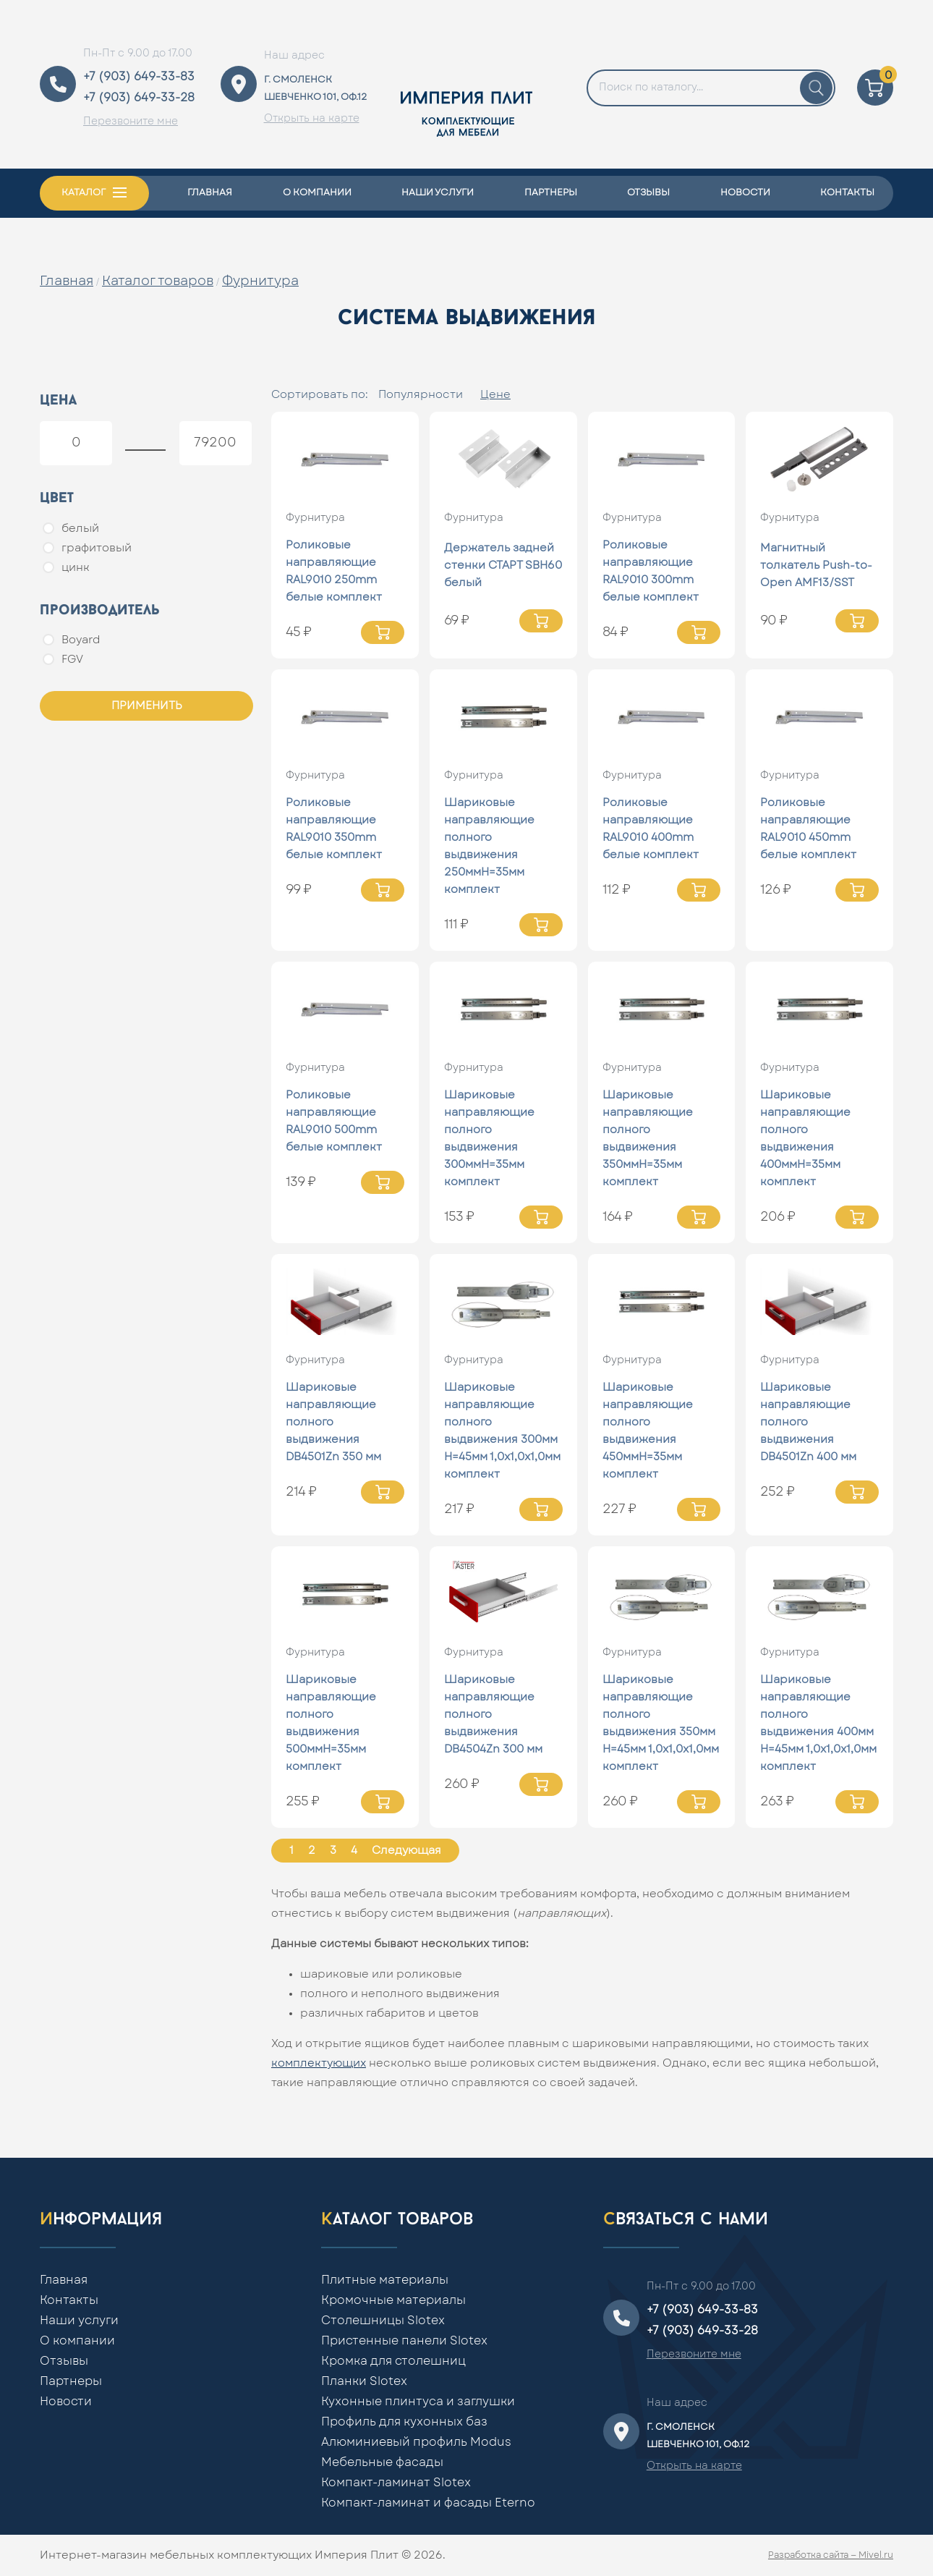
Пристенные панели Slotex (404, 2341)
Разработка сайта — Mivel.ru (830, 2555)
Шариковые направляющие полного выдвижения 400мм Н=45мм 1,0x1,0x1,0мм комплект (818, 1723)
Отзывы (648, 193)
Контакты (847, 193)
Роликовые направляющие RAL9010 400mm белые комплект (650, 828)
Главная (209, 193)
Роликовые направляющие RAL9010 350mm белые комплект (334, 828)
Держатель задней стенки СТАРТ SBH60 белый (503, 565)
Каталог (83, 193)
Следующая (406, 1850)
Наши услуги (437, 193)
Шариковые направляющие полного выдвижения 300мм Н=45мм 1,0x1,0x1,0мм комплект (502, 1431)
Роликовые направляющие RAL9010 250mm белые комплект (334, 571)
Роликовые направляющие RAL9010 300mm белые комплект (650, 571)
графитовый (87, 548)
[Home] (466, 84)
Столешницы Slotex (383, 2320)
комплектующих (318, 2063)
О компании (317, 193)
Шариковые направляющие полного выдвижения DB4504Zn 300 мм (493, 1714)
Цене (495, 394)
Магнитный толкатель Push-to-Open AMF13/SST (816, 565)
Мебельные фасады (382, 2462)
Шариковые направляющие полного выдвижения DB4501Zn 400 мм (808, 1422)
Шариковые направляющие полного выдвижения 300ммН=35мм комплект (489, 1138)
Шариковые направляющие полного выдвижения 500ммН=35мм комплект (331, 1723)
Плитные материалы (384, 2280)
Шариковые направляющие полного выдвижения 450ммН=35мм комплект (647, 1431)
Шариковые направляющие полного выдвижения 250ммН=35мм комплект (489, 846)
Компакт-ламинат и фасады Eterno (428, 2503)
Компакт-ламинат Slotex (396, 2482)
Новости (745, 193)
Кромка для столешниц (393, 2361)
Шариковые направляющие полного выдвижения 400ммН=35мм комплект (805, 1138)
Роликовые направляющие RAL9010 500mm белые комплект (334, 1121)
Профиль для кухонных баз (404, 2422)
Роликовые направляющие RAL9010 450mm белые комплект (808, 828)
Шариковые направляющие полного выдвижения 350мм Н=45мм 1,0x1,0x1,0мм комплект (660, 1723)
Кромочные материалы (393, 2300)
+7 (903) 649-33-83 (139, 76)
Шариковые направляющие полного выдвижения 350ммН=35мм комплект (647, 1138)
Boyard (72, 639)
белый (71, 528)
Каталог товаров (157, 281)
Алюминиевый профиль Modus (416, 2442)
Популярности (420, 394)
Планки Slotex (364, 2381)
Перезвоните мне (130, 121)
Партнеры (550, 193)
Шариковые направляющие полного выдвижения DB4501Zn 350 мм (333, 1422)
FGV (63, 659)
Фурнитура (260, 281)
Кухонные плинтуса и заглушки (418, 2401)
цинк (66, 567)
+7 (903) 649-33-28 (139, 97)
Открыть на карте (311, 119)
